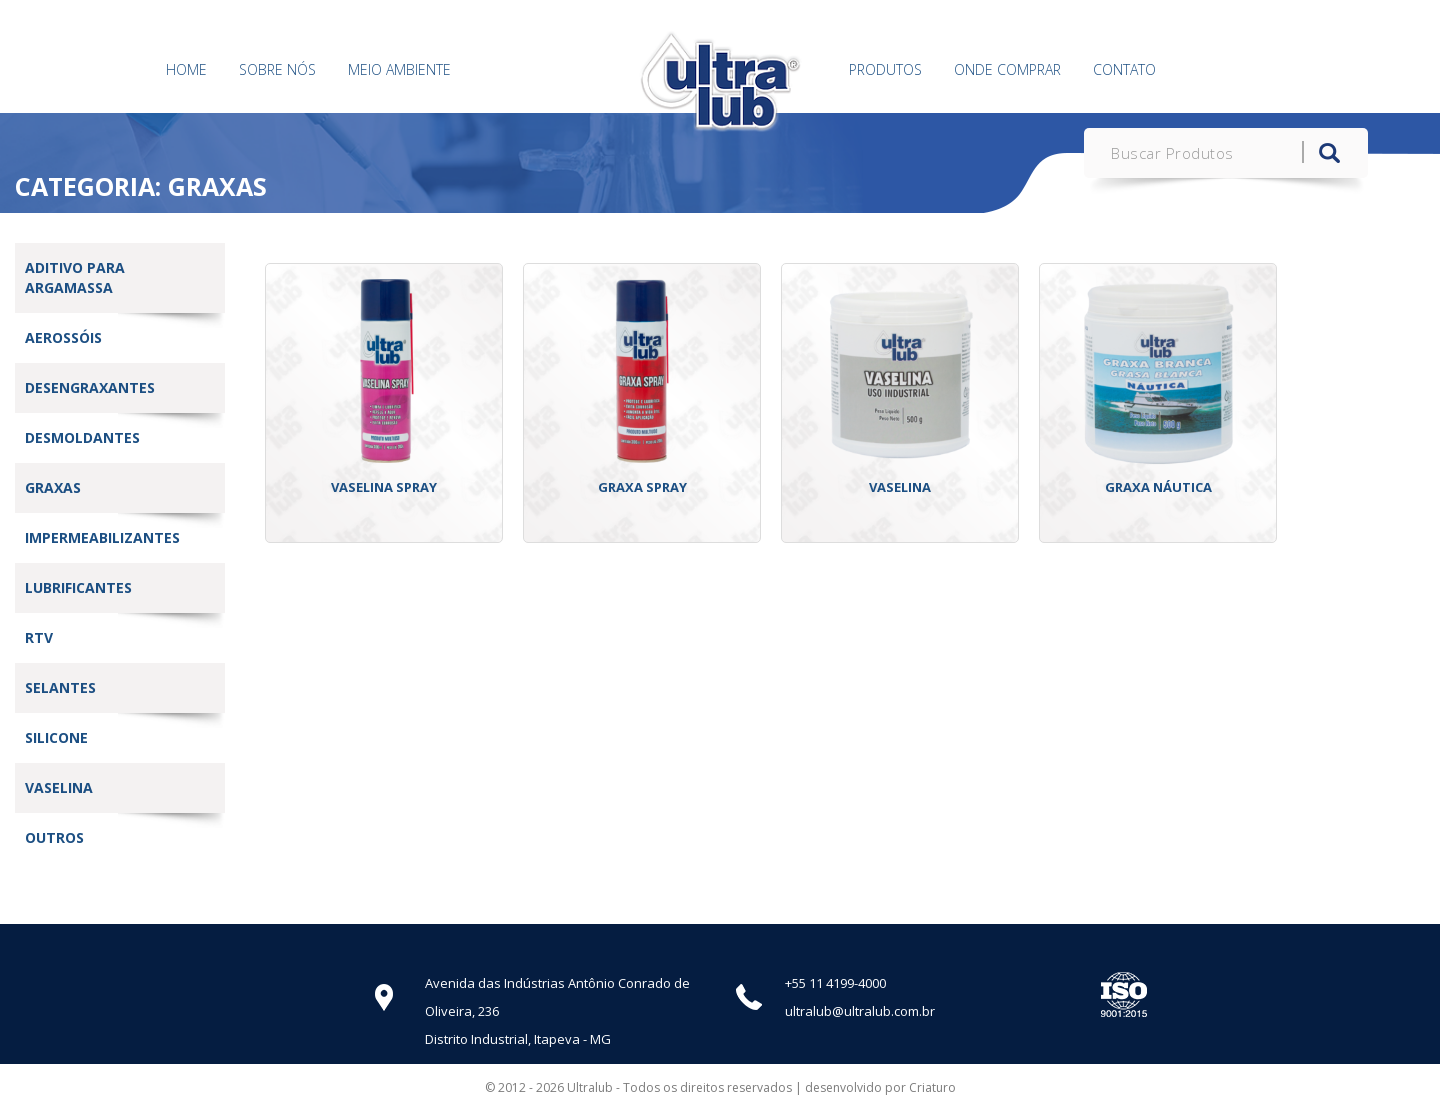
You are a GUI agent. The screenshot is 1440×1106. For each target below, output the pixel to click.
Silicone (56, 737)
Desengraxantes (90, 387)
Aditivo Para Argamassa (75, 277)
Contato (1124, 69)
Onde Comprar (1007, 69)
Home (186, 69)
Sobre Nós (277, 69)
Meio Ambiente (399, 69)
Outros (54, 837)
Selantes (60, 687)
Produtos (885, 69)
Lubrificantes (78, 587)
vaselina (59, 787)
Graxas (53, 487)
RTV (39, 637)
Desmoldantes (82, 437)
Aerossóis (63, 337)
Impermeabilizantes (102, 537)
